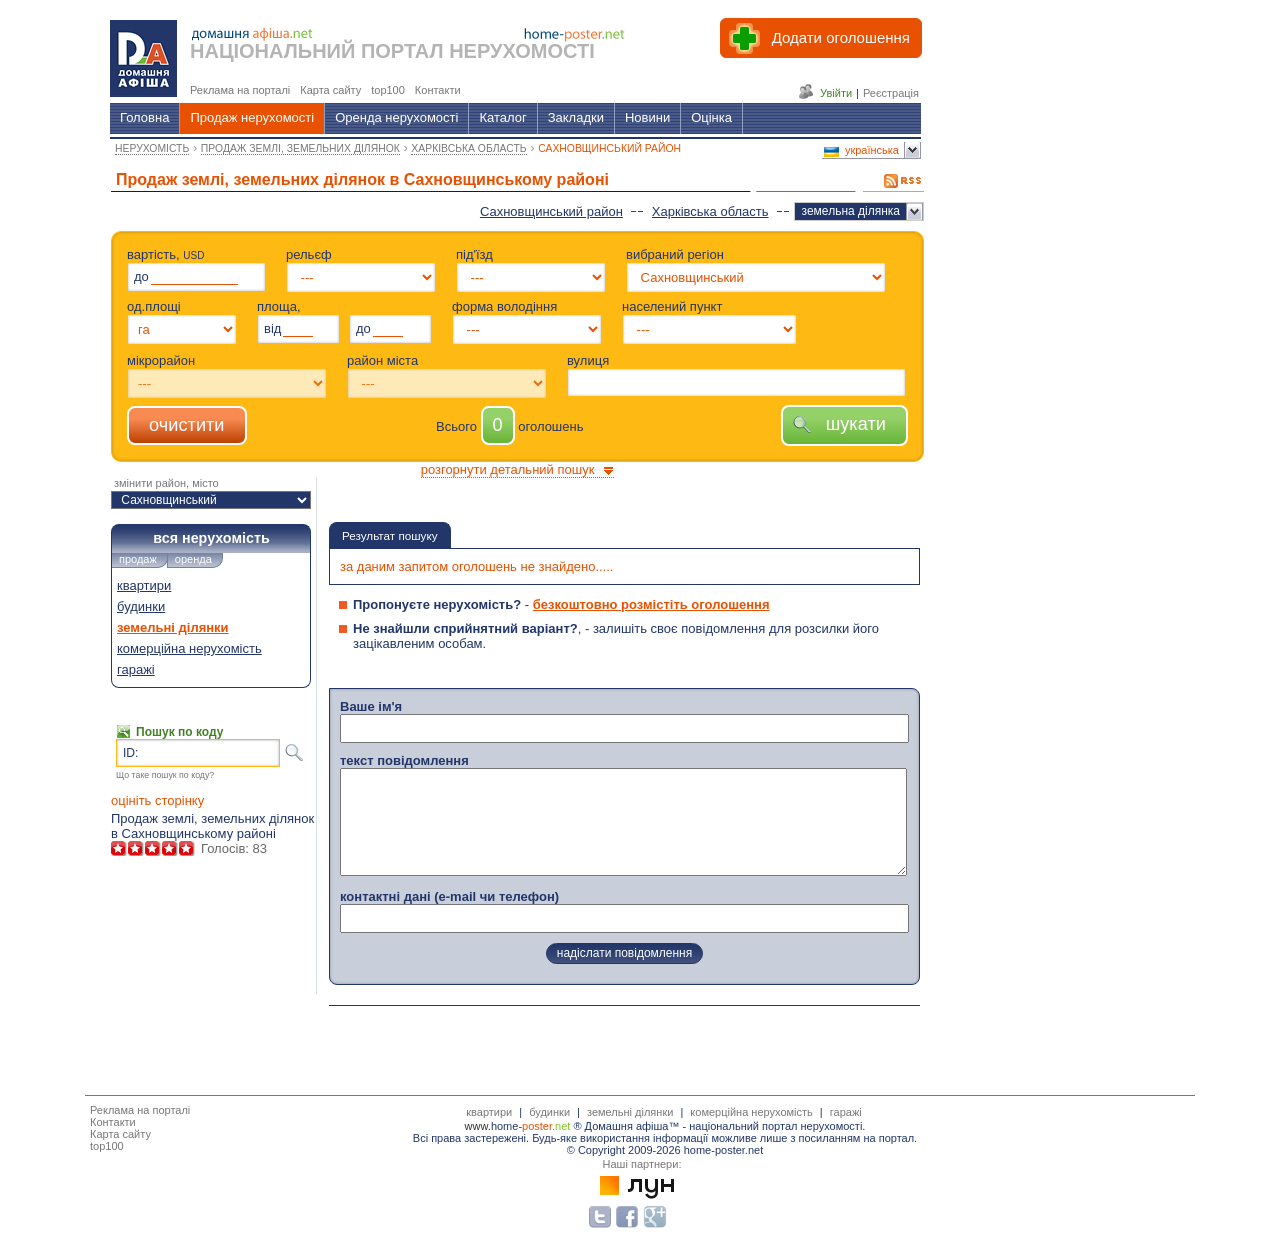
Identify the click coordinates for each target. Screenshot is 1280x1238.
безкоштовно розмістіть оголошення (651, 604)
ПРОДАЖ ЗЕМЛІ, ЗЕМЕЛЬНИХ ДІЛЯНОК (300, 148)
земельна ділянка (851, 211)
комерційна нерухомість (189, 648)
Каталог (502, 117)
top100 (107, 1146)
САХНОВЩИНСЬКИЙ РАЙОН (609, 148)
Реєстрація (891, 93)
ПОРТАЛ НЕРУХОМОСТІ (478, 51)
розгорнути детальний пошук (508, 469)
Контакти (113, 1122)
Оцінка (711, 117)
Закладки (576, 117)
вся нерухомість (211, 538)
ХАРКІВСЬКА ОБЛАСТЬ (468, 148)
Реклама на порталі (140, 1110)
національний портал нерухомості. (777, 1126)
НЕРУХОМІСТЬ (152, 148)
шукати (844, 424)
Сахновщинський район (551, 211)
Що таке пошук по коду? (165, 775)
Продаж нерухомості (252, 117)
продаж (138, 559)
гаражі (136, 669)
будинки (141, 606)
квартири (144, 585)
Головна (144, 117)
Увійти (836, 93)
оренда (193, 559)
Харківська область (710, 211)
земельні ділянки (173, 627)
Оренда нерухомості (396, 117)
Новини (647, 117)
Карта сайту (120, 1134)
